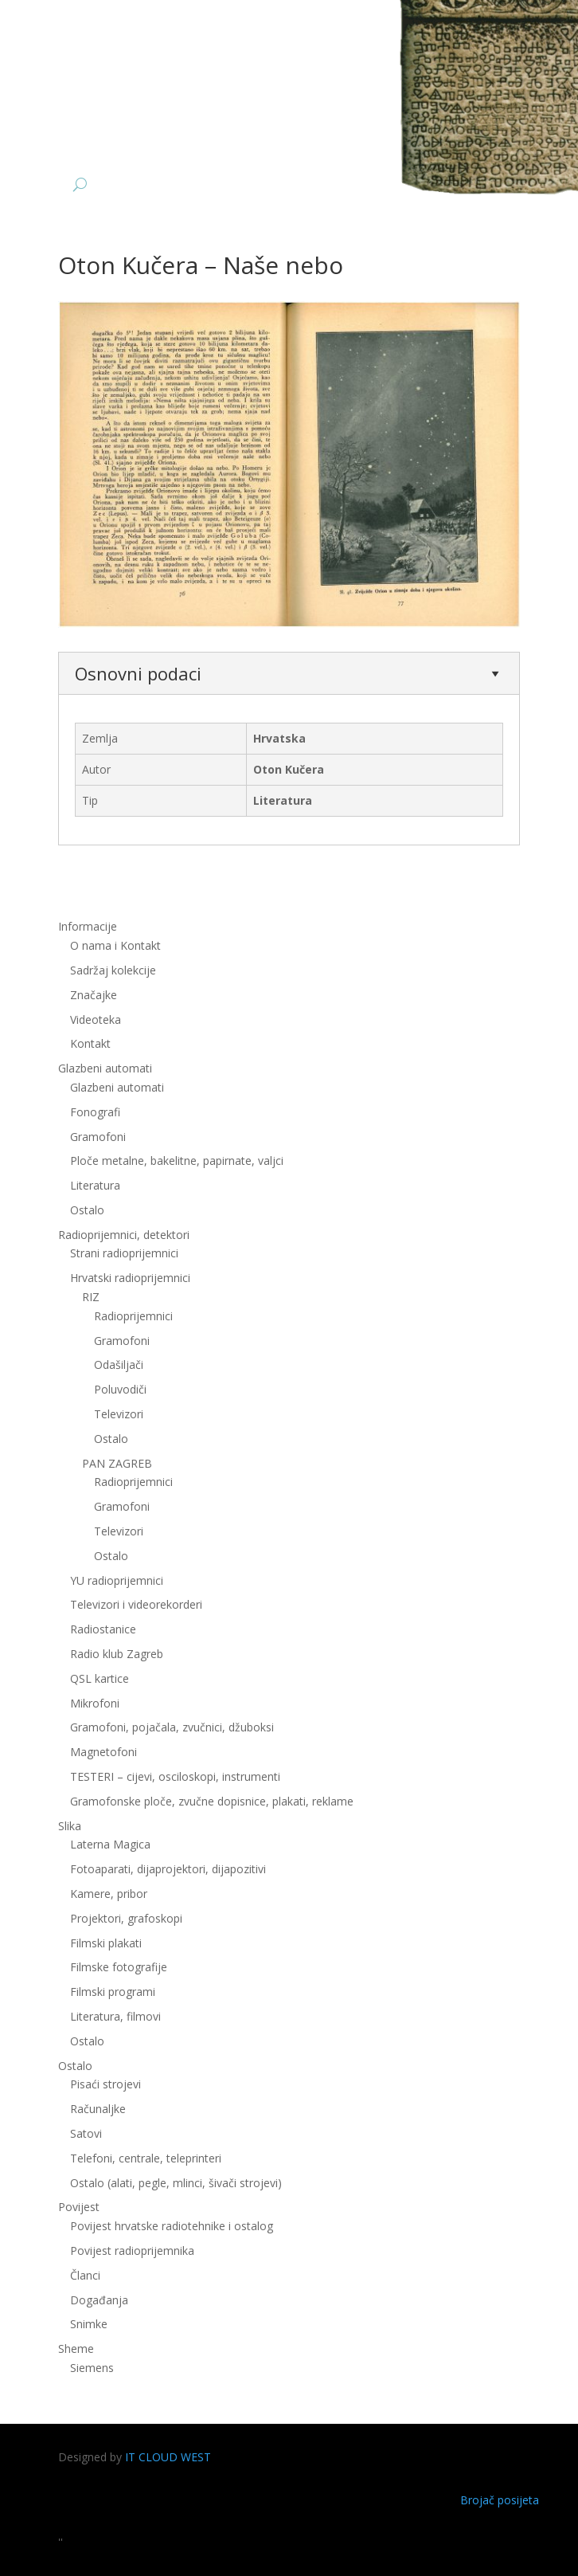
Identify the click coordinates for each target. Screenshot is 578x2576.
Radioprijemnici (133, 1315)
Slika (69, 1825)
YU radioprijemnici (116, 1580)
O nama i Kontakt (115, 945)
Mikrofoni (94, 1703)
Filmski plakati (106, 1943)
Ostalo (87, 1209)
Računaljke (98, 2108)
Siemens (92, 2367)
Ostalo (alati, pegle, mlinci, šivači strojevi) (176, 2182)
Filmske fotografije (118, 1966)
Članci (85, 2275)
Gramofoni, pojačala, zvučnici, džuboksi (172, 1727)
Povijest (79, 2206)
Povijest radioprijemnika (132, 2250)
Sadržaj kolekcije (113, 970)
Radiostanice (103, 1629)
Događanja (99, 2299)
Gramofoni (98, 1136)
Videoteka (95, 1019)
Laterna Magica (110, 1844)
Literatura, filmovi (115, 2016)
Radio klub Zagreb (116, 1653)
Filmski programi (112, 1991)
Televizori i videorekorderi (136, 1604)
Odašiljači (118, 1364)
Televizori (118, 1413)
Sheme (76, 2348)
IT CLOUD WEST (168, 2456)
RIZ (91, 1296)
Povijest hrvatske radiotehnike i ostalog (171, 2225)
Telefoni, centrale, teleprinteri (145, 2158)
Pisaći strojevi (105, 2084)
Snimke (88, 2323)
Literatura (95, 1185)
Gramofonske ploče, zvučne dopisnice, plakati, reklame (211, 1801)
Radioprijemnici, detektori (123, 1234)
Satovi (86, 2133)
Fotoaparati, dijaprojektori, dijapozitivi (168, 1868)
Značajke (93, 994)
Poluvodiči (120, 1389)
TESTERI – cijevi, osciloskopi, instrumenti (175, 1776)
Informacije (87, 926)
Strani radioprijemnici (124, 1253)
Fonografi (95, 1111)
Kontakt (90, 1043)
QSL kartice (99, 1678)
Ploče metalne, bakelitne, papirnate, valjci (176, 1160)
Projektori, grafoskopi (126, 1918)
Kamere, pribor (108, 1893)
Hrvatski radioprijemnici (130, 1277)
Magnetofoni (103, 1751)
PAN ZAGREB (117, 1463)
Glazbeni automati (105, 1068)
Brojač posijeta (499, 2499)
